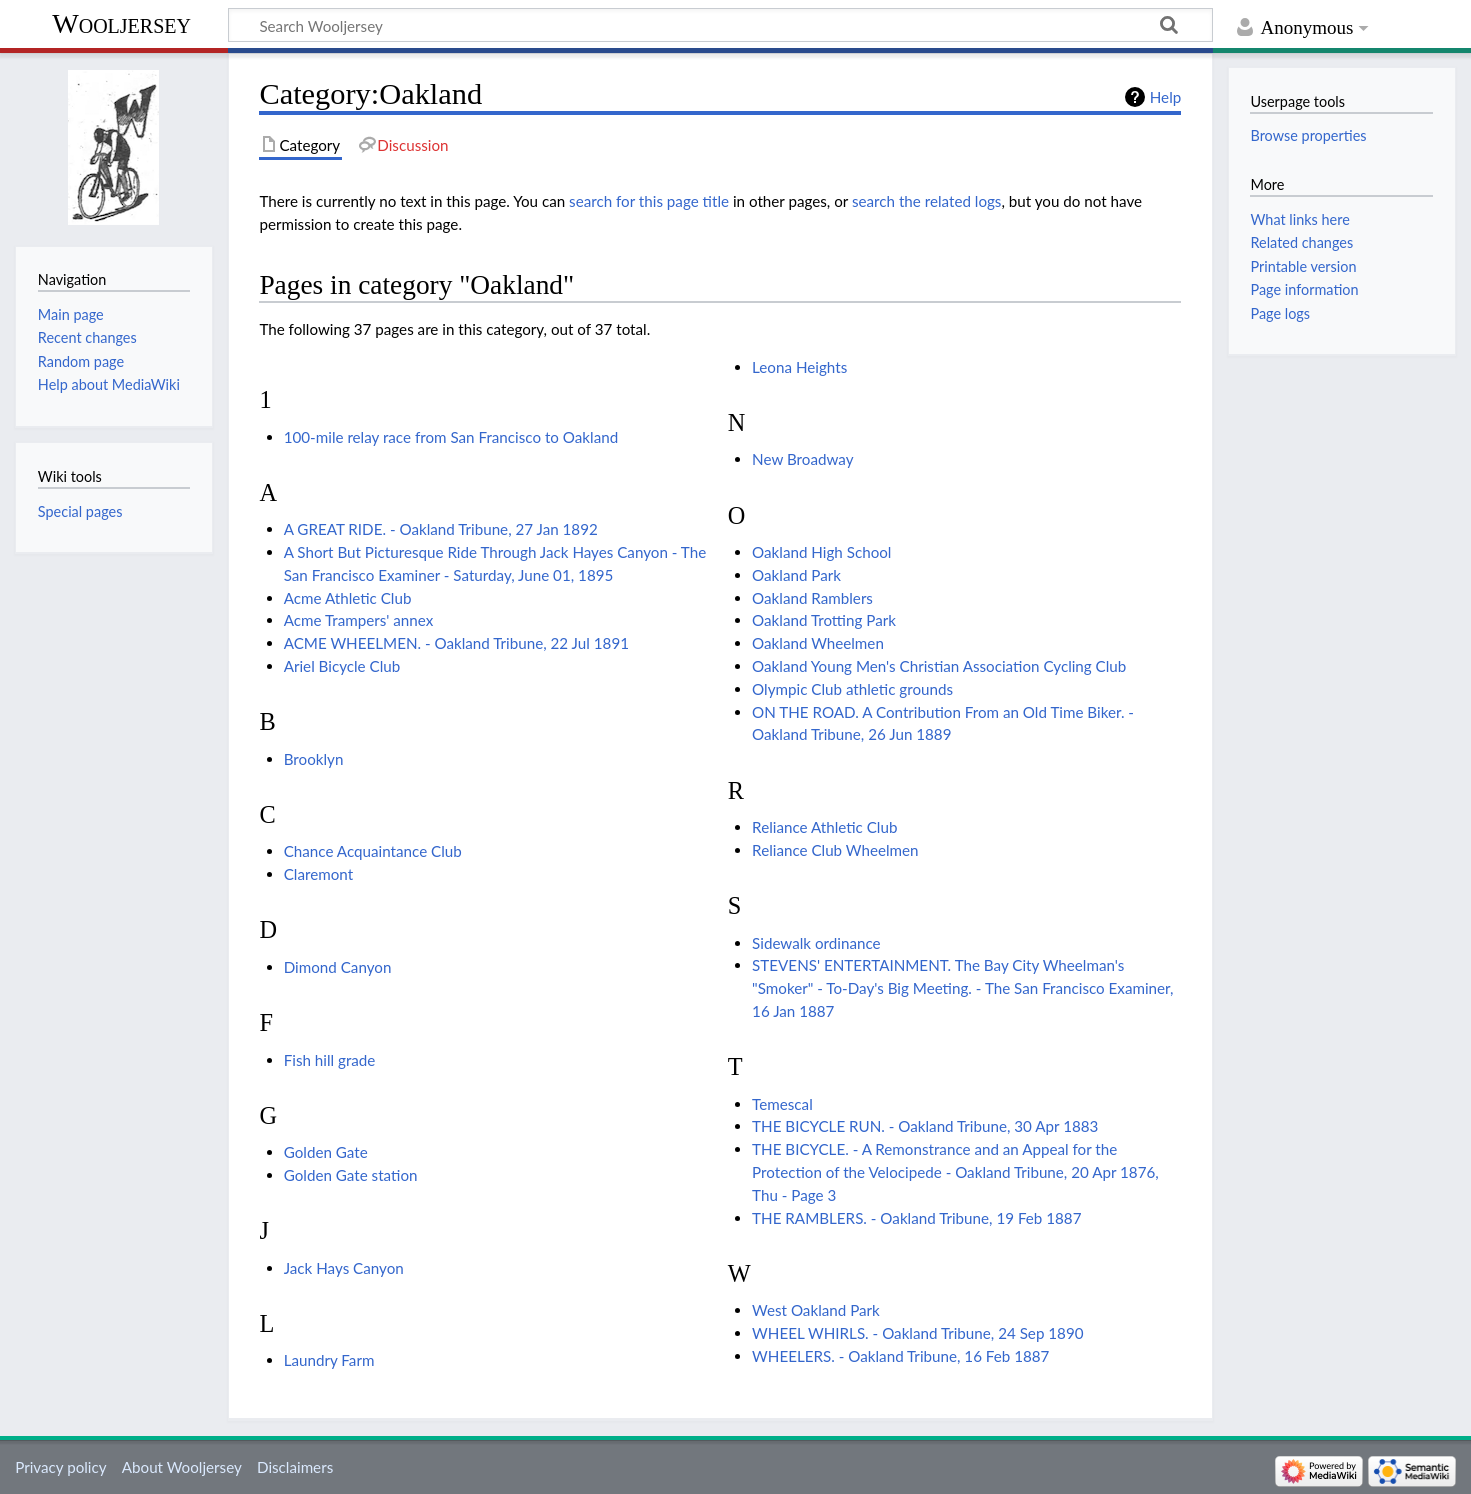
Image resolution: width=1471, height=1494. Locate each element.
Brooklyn (314, 759)
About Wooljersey (182, 1467)
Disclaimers (295, 1467)
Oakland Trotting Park (824, 620)
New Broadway (802, 459)
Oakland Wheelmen (818, 643)
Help (1165, 97)
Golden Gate (326, 1152)
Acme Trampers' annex (359, 620)
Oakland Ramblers (812, 598)
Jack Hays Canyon (344, 1268)
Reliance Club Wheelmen (835, 850)
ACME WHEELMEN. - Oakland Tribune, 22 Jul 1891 (456, 643)
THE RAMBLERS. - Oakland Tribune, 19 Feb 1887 (916, 1218)
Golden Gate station (351, 1175)
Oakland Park (796, 575)
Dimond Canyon (338, 967)
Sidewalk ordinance (816, 943)
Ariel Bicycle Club (342, 666)
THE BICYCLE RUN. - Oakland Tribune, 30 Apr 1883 (925, 1126)
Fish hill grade (330, 1060)
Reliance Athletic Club (824, 827)
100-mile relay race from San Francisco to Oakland (451, 437)
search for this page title (649, 201)
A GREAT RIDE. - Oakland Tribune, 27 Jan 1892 (441, 529)
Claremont (318, 874)
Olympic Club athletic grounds (852, 689)
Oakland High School (821, 552)
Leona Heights (799, 367)
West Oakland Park (816, 1310)
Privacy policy (60, 1467)
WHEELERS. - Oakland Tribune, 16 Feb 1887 (900, 1356)
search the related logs (927, 201)
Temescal (782, 1104)
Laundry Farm (329, 1360)
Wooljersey (121, 23)
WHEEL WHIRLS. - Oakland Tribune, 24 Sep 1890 (917, 1333)
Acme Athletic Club (348, 598)
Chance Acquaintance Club (373, 851)
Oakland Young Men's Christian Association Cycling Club (939, 666)
